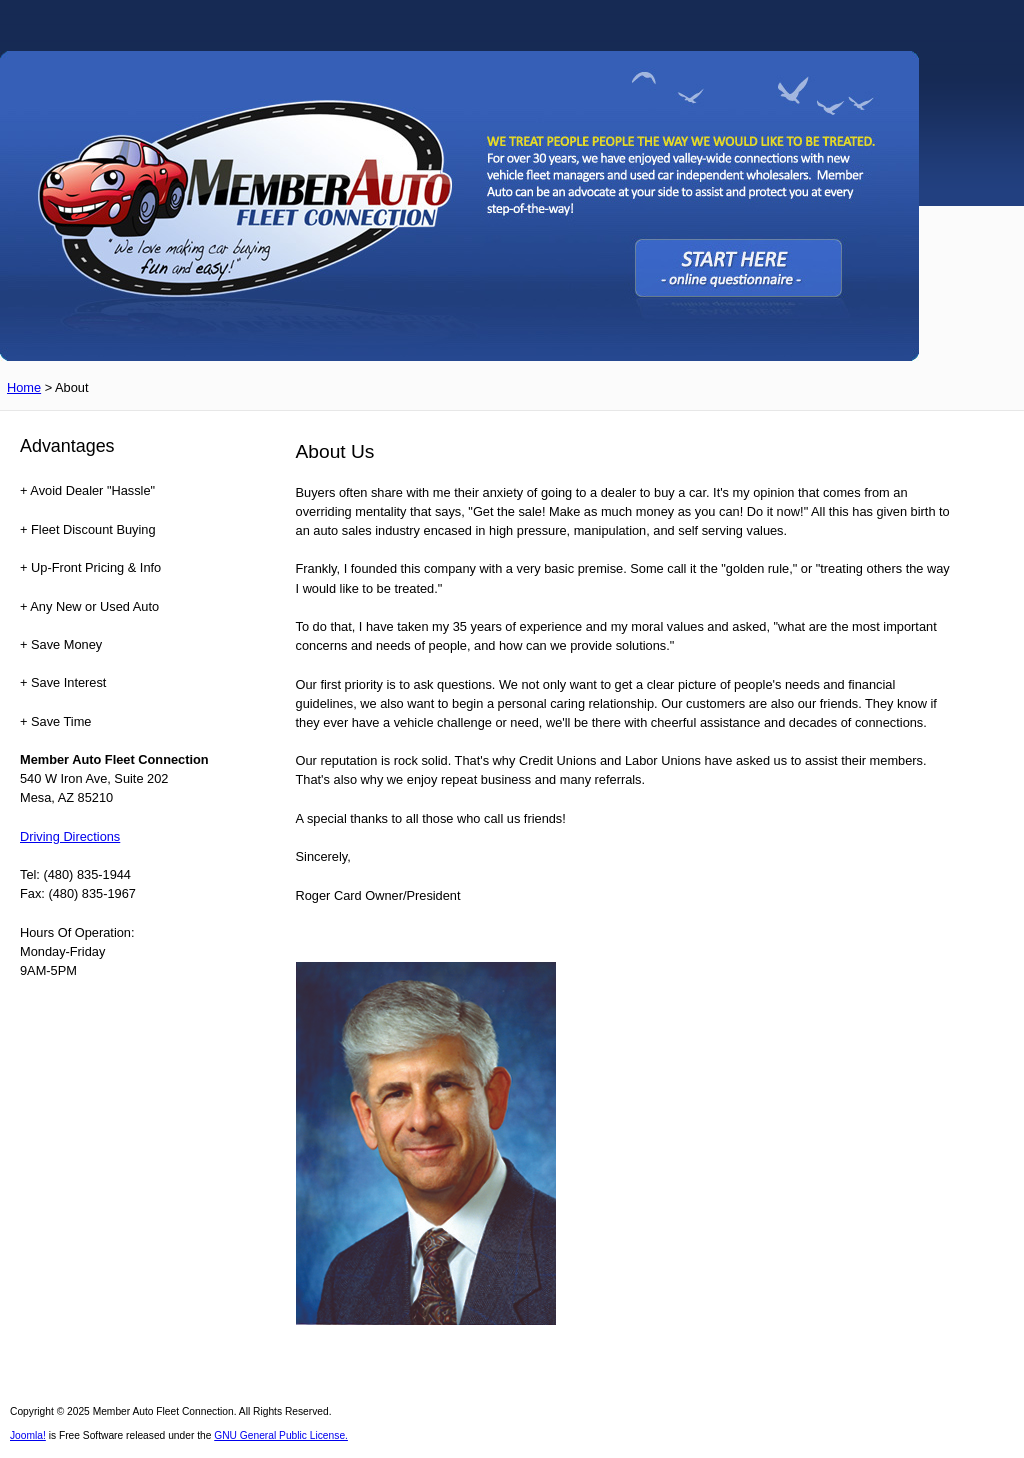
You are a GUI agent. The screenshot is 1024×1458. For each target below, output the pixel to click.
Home (24, 387)
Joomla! (28, 1435)
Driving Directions (70, 836)
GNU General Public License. (281, 1435)
